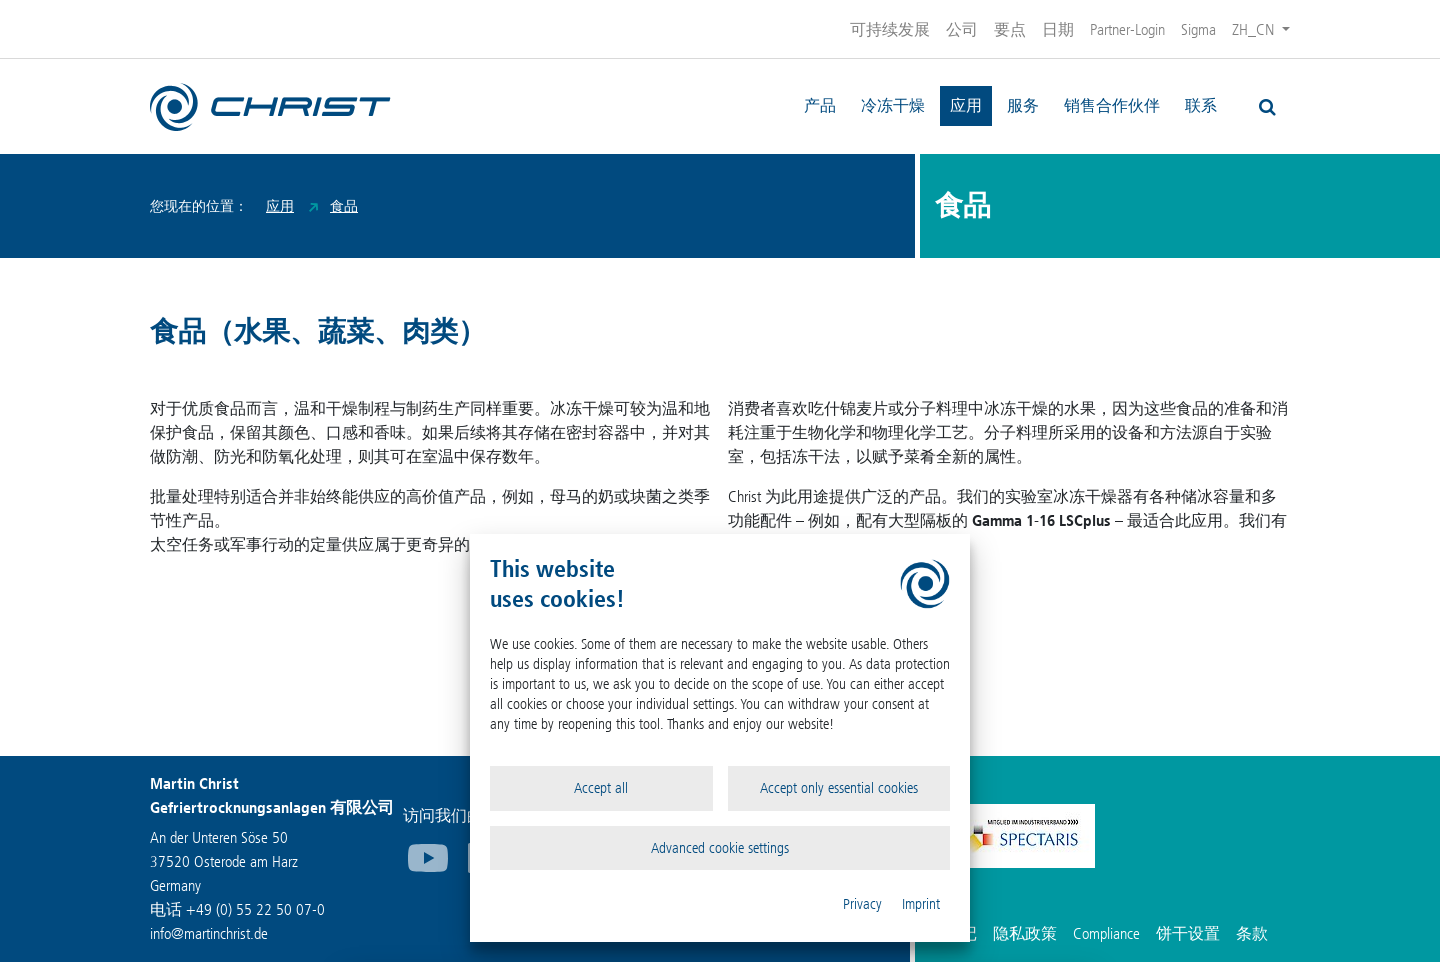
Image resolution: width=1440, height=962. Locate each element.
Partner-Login (1127, 29)
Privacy (862, 904)
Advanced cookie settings (720, 848)
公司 (962, 29)
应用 (966, 105)
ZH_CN (1255, 29)
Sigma (1198, 29)
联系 (1201, 105)
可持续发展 (890, 29)
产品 (820, 105)
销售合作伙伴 (1112, 105)
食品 (344, 206)
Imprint (921, 904)
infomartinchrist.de (209, 933)
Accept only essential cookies (839, 788)
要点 (1010, 29)
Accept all (601, 788)
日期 (1058, 29)
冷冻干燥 (893, 105)
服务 (1023, 105)
